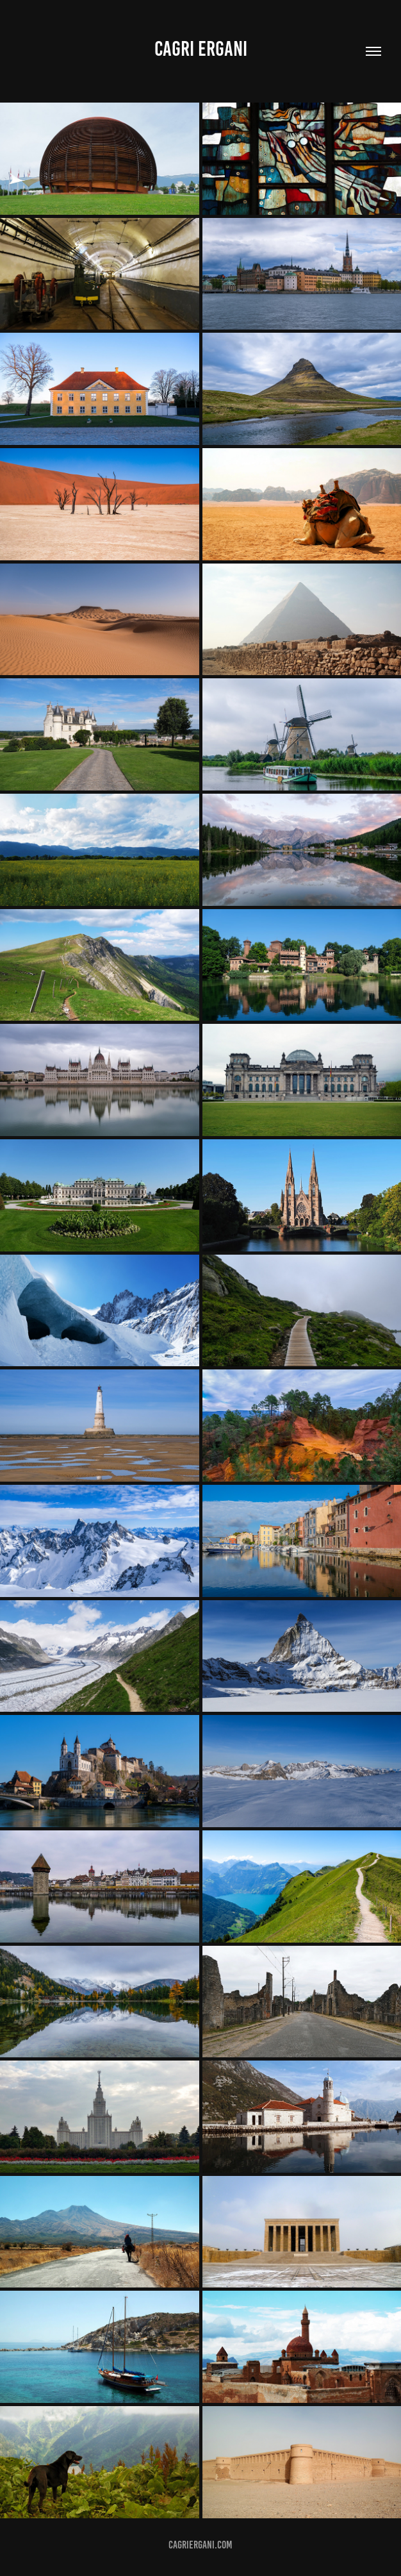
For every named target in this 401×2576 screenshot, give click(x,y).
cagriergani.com (200, 2544)
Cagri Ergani (200, 48)
